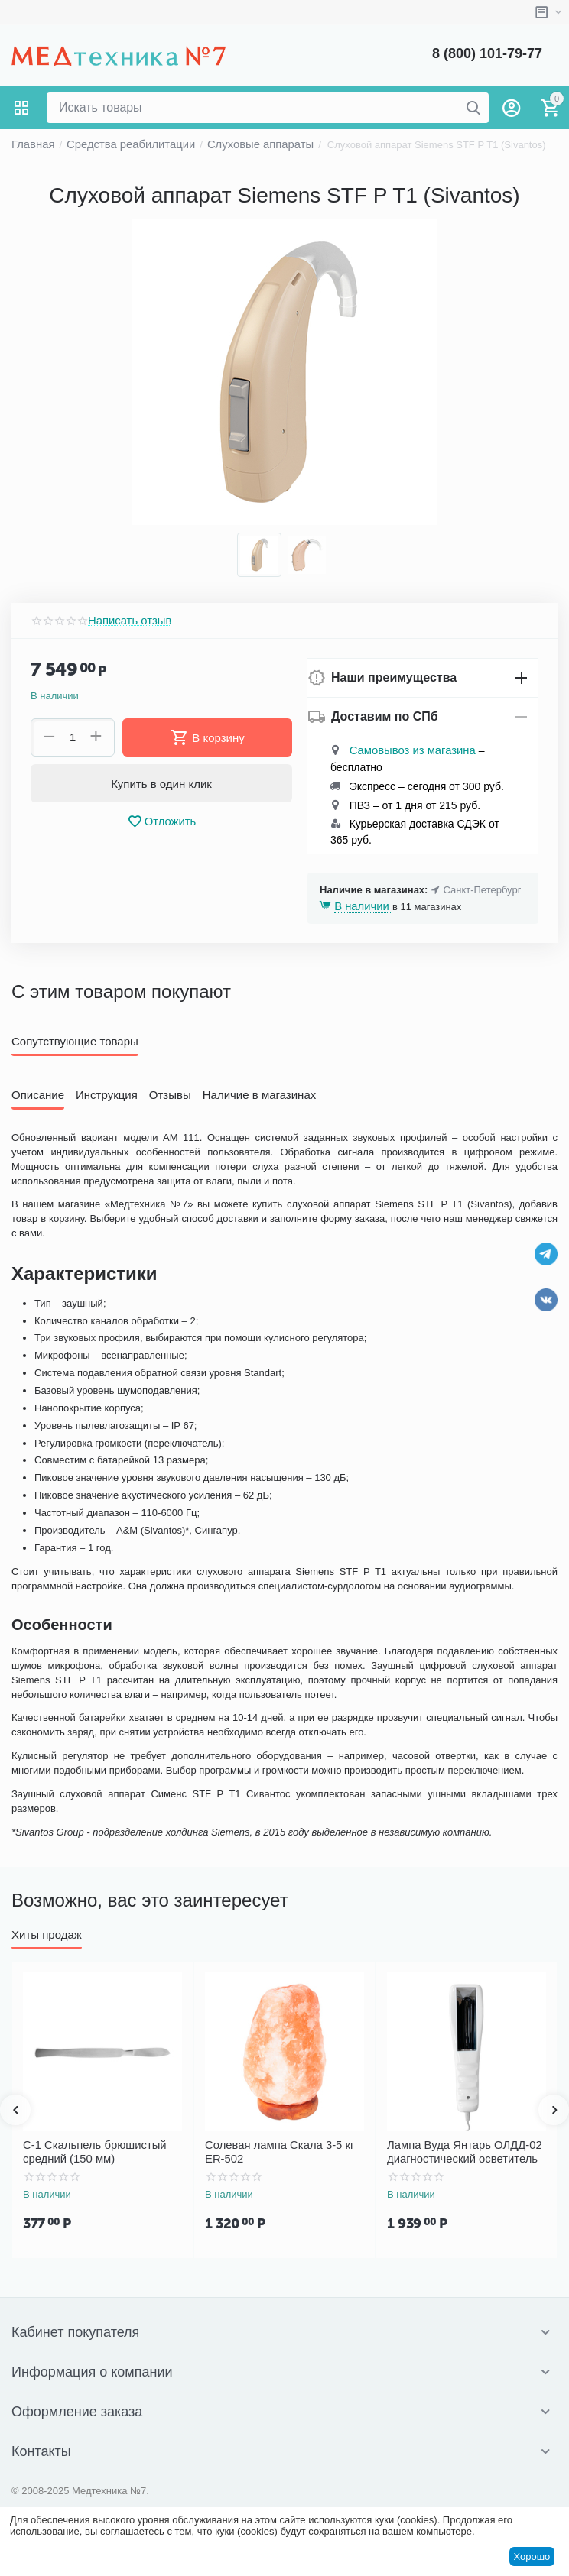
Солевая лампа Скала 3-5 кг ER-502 (280, 2149)
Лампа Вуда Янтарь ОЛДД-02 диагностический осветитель (455, 2149)
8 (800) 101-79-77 (487, 53)
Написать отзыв (124, 620)
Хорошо (531, 2556)
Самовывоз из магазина (405, 751)
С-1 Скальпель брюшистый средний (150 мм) (86, 2149)
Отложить (161, 821)
